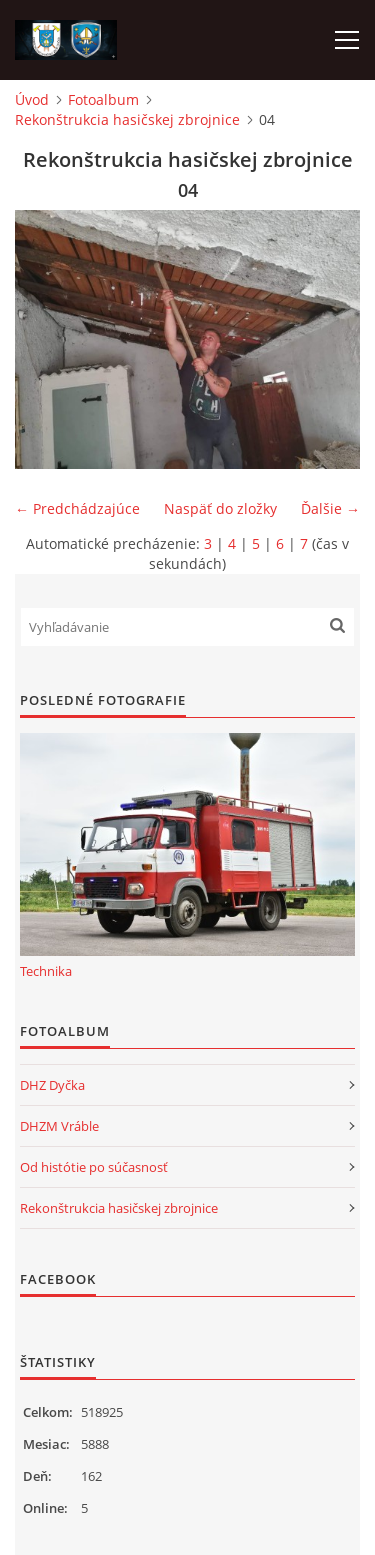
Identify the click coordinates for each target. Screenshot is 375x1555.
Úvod (32, 99)
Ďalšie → (330, 508)
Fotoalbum (103, 99)
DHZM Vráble (59, 1126)
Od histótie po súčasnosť (94, 1167)
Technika (46, 971)
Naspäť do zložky (220, 508)
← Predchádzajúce (77, 508)
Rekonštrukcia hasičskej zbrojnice (127, 119)
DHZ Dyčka (52, 1085)
